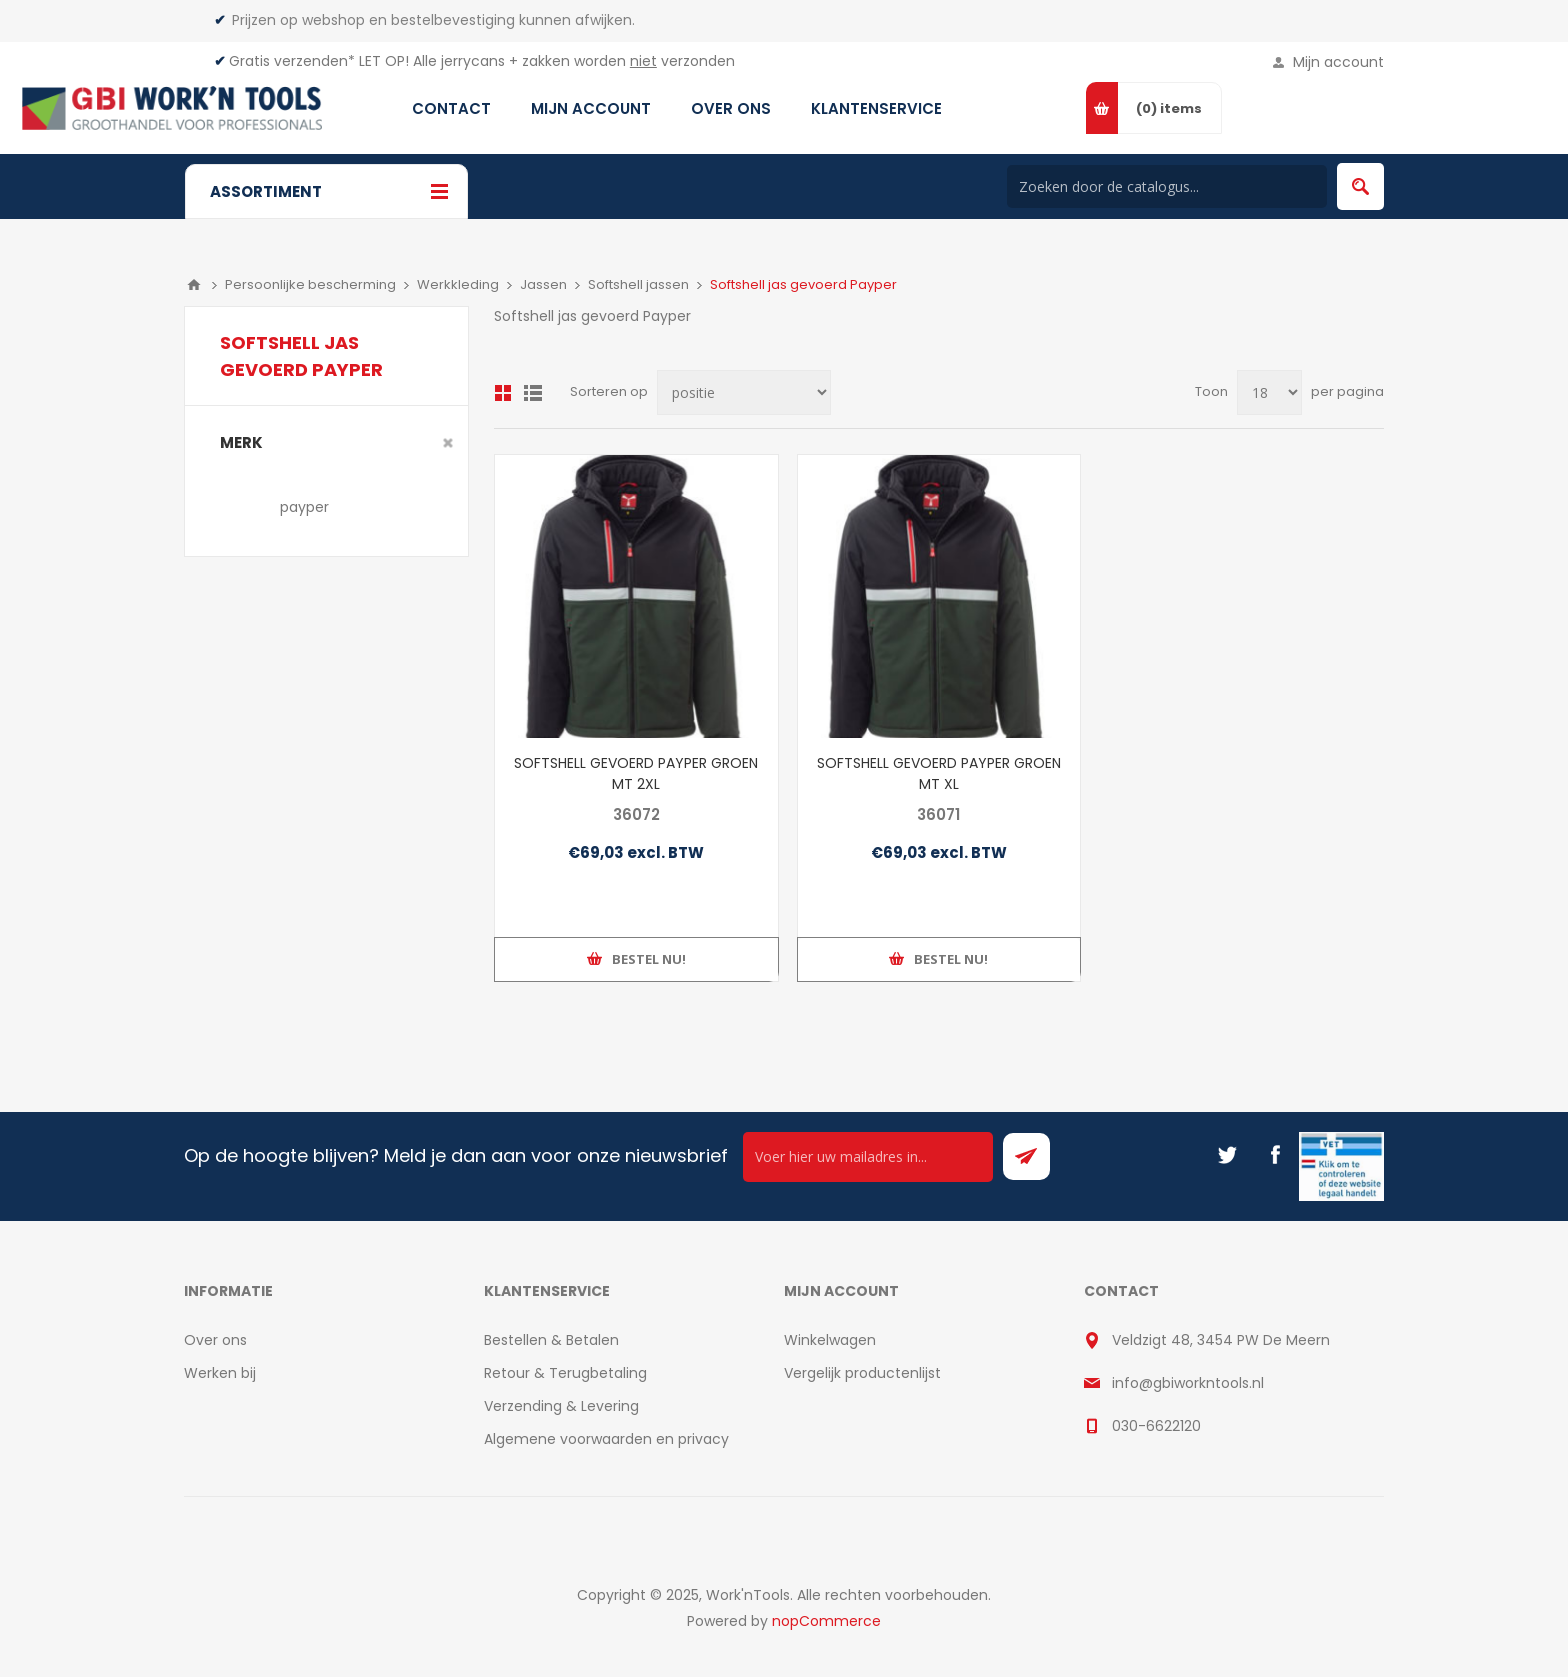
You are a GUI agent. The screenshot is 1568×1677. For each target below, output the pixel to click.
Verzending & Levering (561, 1406)
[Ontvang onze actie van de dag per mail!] (868, 1157)
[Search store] (1167, 186)
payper (304, 507)
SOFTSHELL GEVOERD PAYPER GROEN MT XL (939, 773)
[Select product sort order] (744, 392)
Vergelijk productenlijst (862, 1373)
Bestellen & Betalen (551, 1340)
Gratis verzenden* (292, 61)
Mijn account (1338, 62)
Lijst (533, 393)
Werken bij (220, 1373)
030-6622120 (1156, 1426)
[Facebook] (1275, 1155)
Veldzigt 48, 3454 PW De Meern (1221, 1340)
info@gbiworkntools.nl (1188, 1383)
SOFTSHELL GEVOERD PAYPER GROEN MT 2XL (636, 773)
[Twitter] (1227, 1155)
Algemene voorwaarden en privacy (606, 1439)
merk (241, 442)
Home (194, 285)
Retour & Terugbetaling (565, 1373)
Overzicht (503, 393)
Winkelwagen (830, 1340)
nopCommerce (826, 1621)
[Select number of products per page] (1269, 392)
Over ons (215, 1340)
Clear (448, 443)
